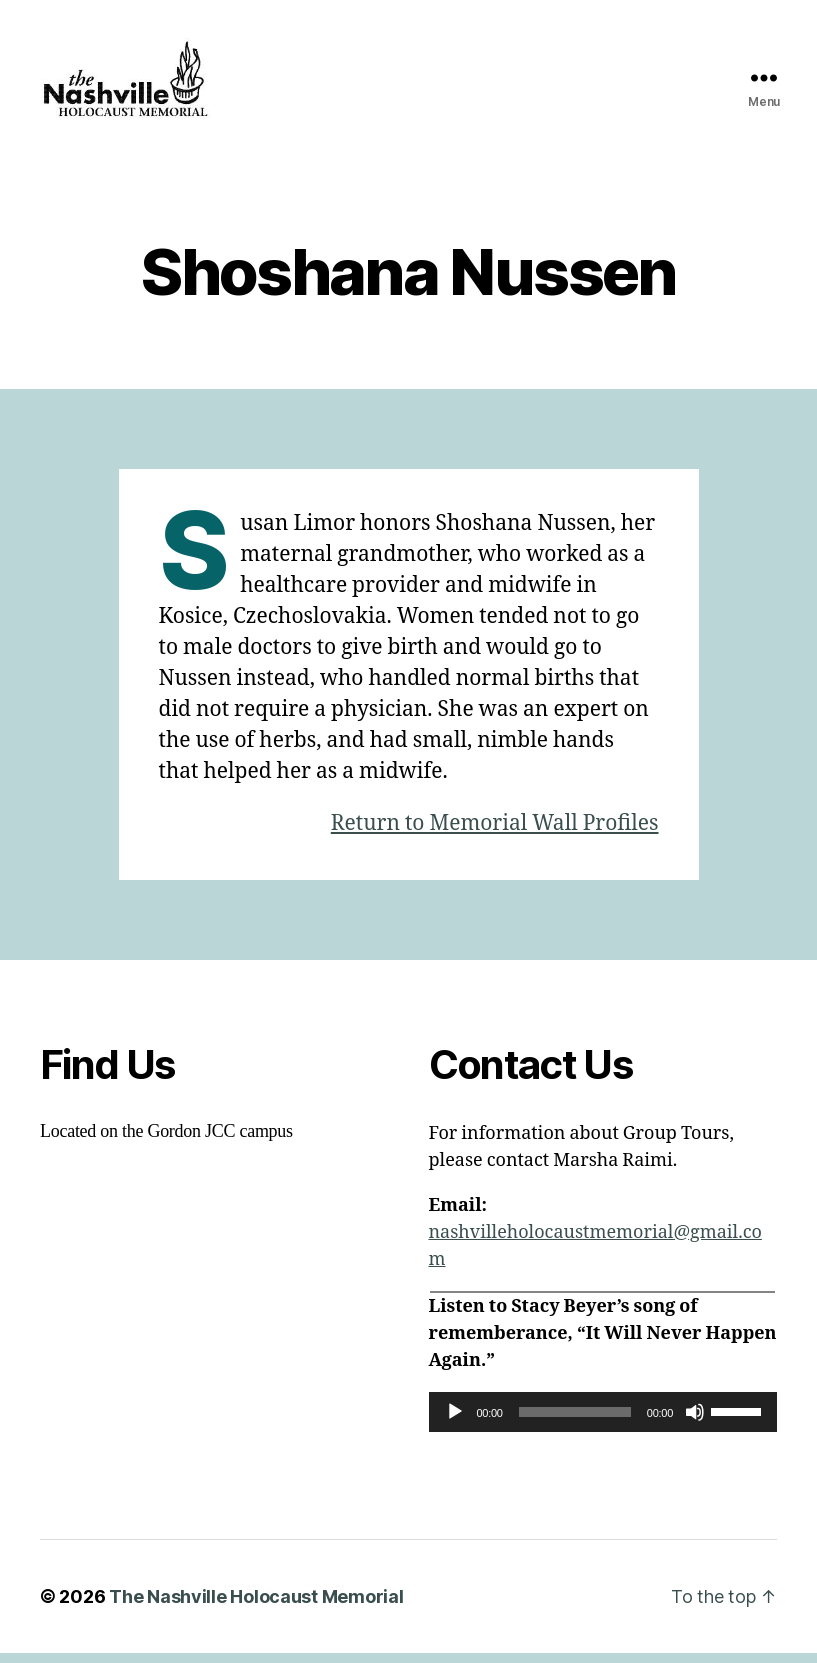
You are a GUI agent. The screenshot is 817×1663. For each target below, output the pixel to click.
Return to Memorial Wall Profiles (495, 833)
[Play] (455, 1422)
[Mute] (695, 1422)
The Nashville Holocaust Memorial (256, 1606)
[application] (603, 1422)
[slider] (575, 1422)
